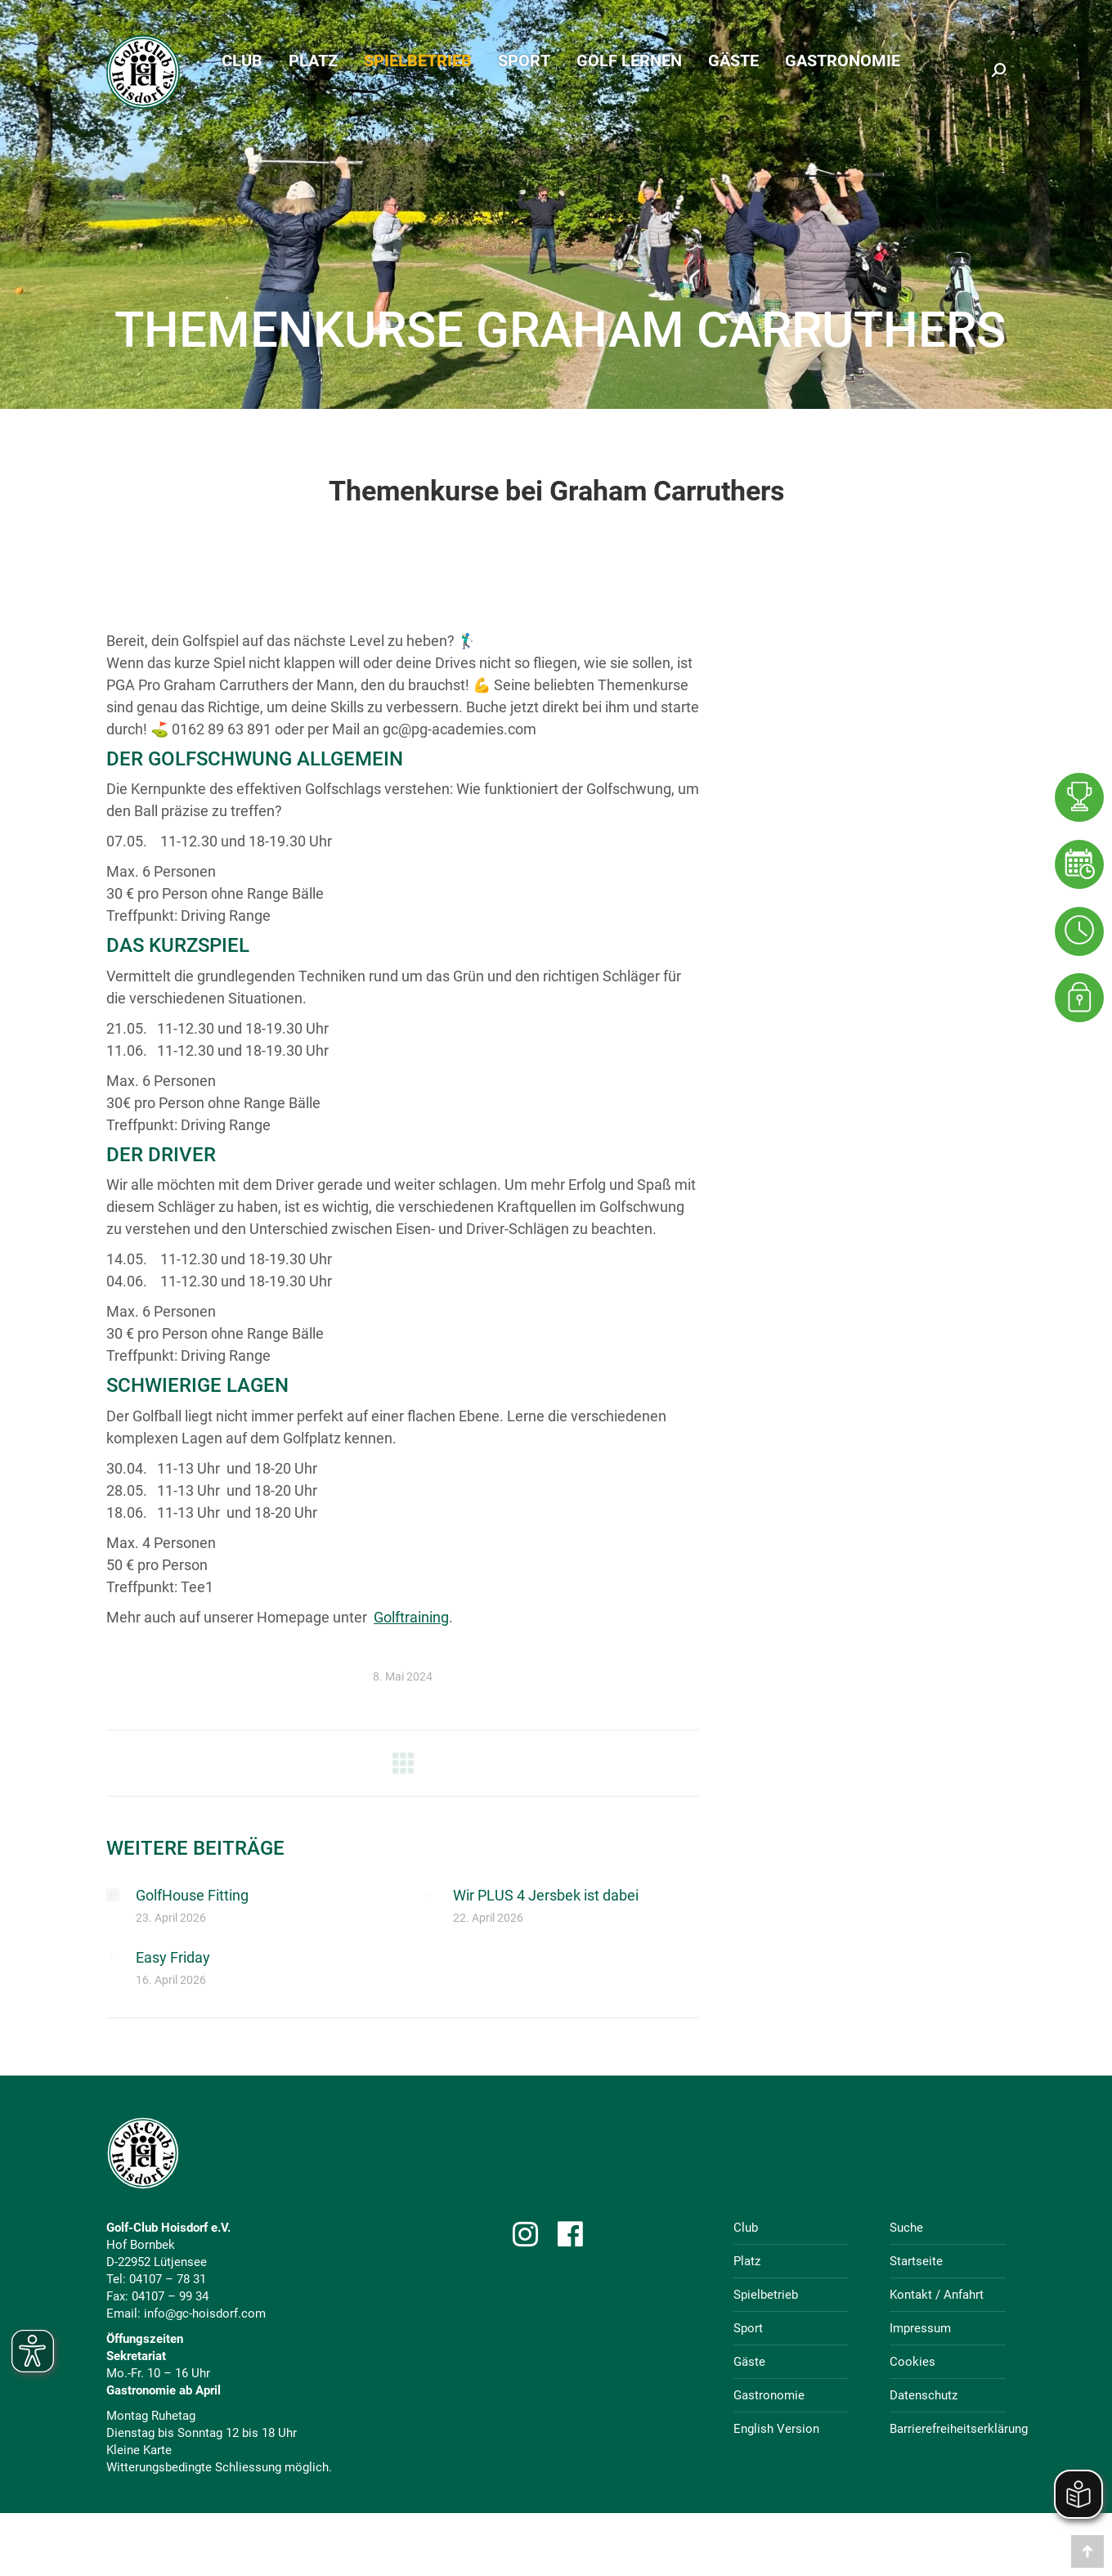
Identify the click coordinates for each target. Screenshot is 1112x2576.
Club (745, 2227)
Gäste (749, 2361)
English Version (776, 2428)
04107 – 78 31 (167, 2279)
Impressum (920, 2328)
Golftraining (411, 1617)
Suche (906, 2227)
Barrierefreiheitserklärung (959, 2428)
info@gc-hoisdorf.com (205, 2313)
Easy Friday (173, 1957)
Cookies (912, 2361)
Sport (748, 2328)
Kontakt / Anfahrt (937, 2294)
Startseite (916, 2261)
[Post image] (112, 1894)
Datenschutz (923, 2395)
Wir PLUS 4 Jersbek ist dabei (546, 1895)
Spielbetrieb (765, 2294)
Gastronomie (769, 2395)
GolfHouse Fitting (192, 1895)
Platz (746, 2261)
